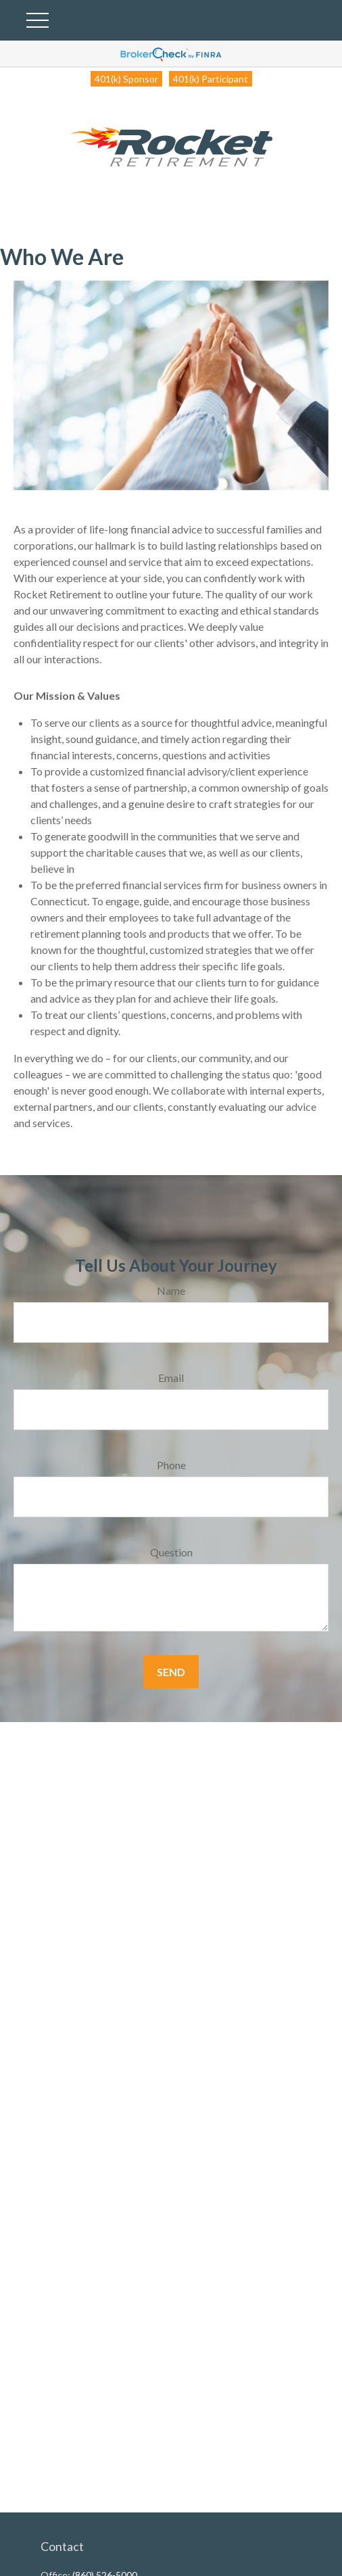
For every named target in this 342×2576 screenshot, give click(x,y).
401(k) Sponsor (126, 79)
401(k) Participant (210, 79)
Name (171, 1290)
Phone (171, 1464)
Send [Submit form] (171, 1671)
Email (171, 1377)
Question (171, 1552)
